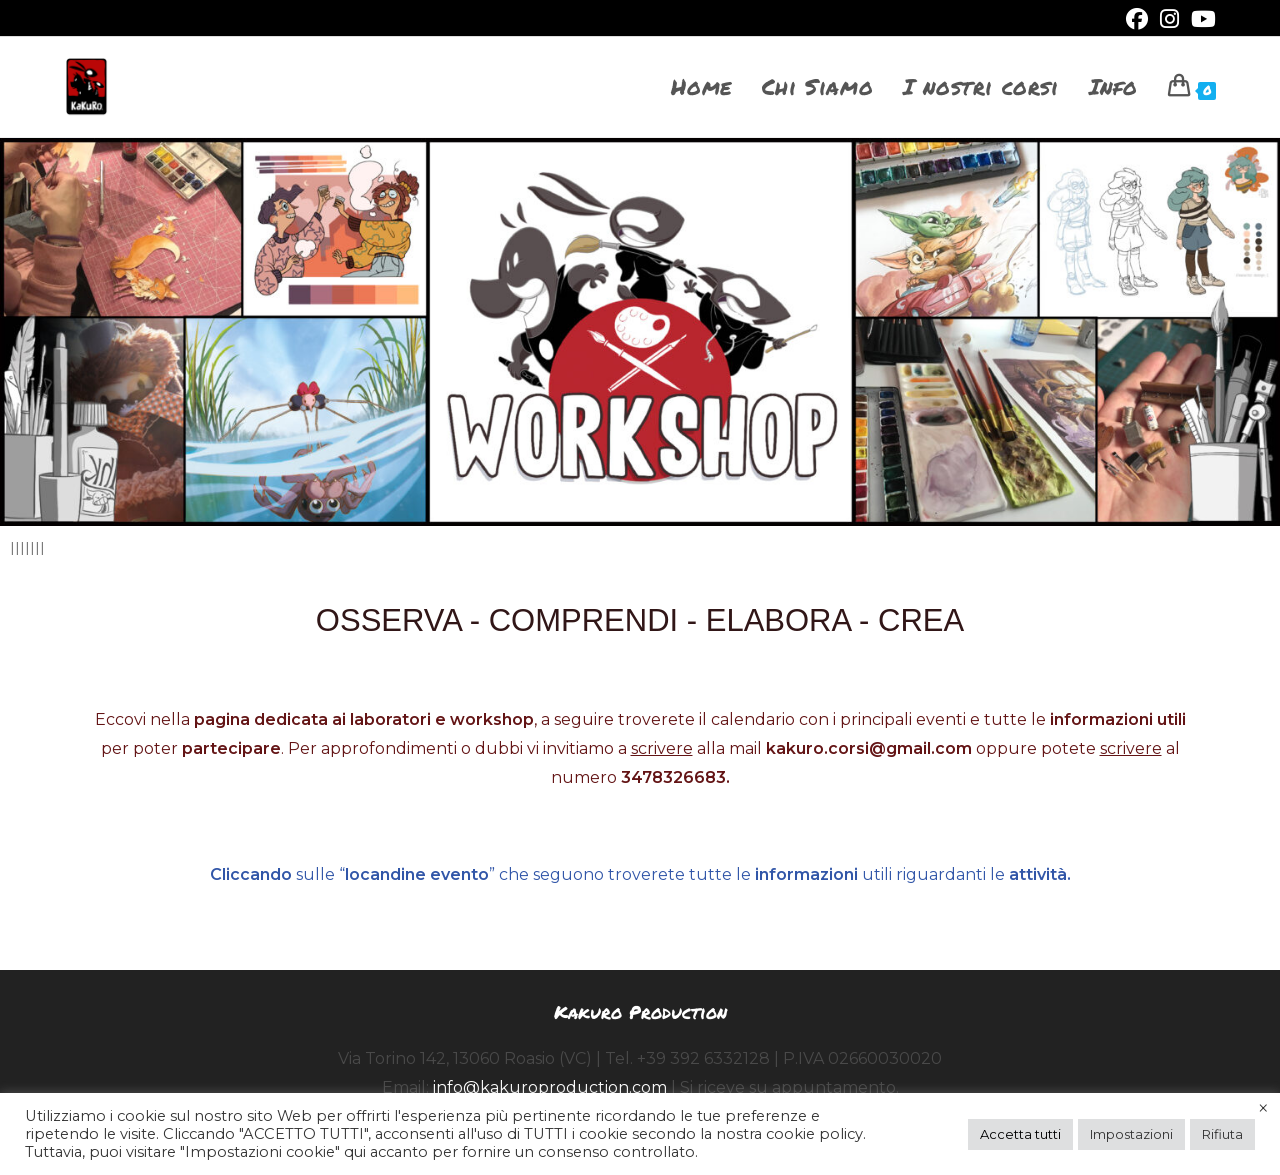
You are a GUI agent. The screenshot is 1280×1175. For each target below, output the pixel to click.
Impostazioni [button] (1131, 1134)
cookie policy (814, 1134)
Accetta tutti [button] (1020, 1134)
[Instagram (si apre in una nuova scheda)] (1169, 19)
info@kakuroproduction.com (550, 1087)
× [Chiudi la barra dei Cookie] (1263, 1109)
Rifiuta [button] (1222, 1134)
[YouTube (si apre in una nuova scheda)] (1200, 19)
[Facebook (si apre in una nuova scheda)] (1137, 19)
